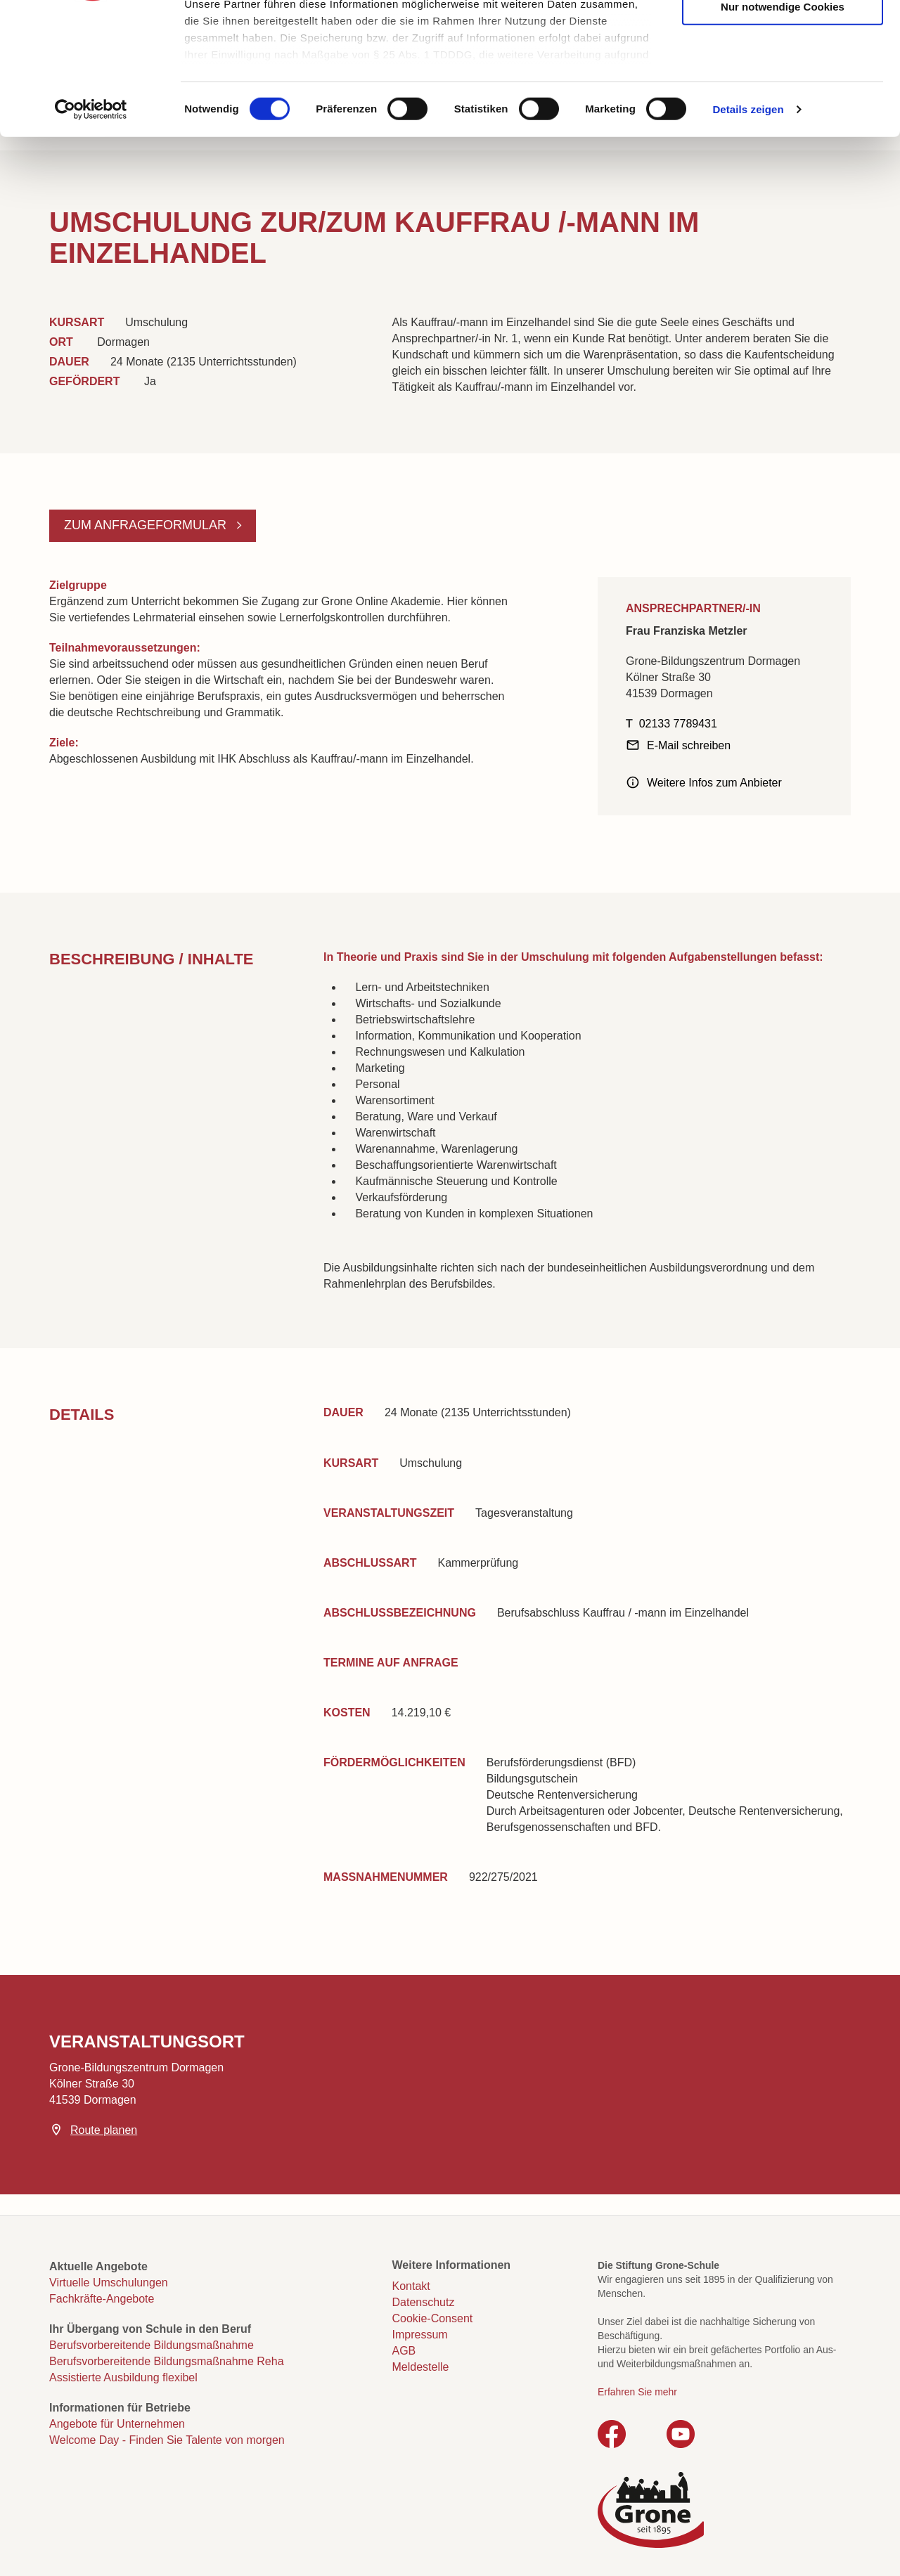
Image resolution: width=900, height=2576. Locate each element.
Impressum (420, 2335)
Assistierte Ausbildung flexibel (123, 2377)
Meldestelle (420, 2367)
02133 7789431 (678, 724)
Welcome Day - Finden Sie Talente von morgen (167, 2440)
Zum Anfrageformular (147, 525)
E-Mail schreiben (689, 745)
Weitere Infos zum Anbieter (714, 783)
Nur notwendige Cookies (782, 121)
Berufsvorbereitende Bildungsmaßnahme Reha (166, 2361)
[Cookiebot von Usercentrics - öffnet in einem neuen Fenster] (91, 224)
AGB (404, 2351)
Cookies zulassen (782, 35)
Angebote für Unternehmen (117, 2424)
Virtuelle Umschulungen (108, 2283)
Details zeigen (747, 225)
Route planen (103, 2130)
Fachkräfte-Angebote (101, 2299)
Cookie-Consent (432, 2318)
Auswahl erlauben (783, 78)
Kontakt (411, 2286)
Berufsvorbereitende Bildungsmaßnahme (151, 2345)
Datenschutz (423, 2302)
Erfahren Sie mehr (637, 2391)
